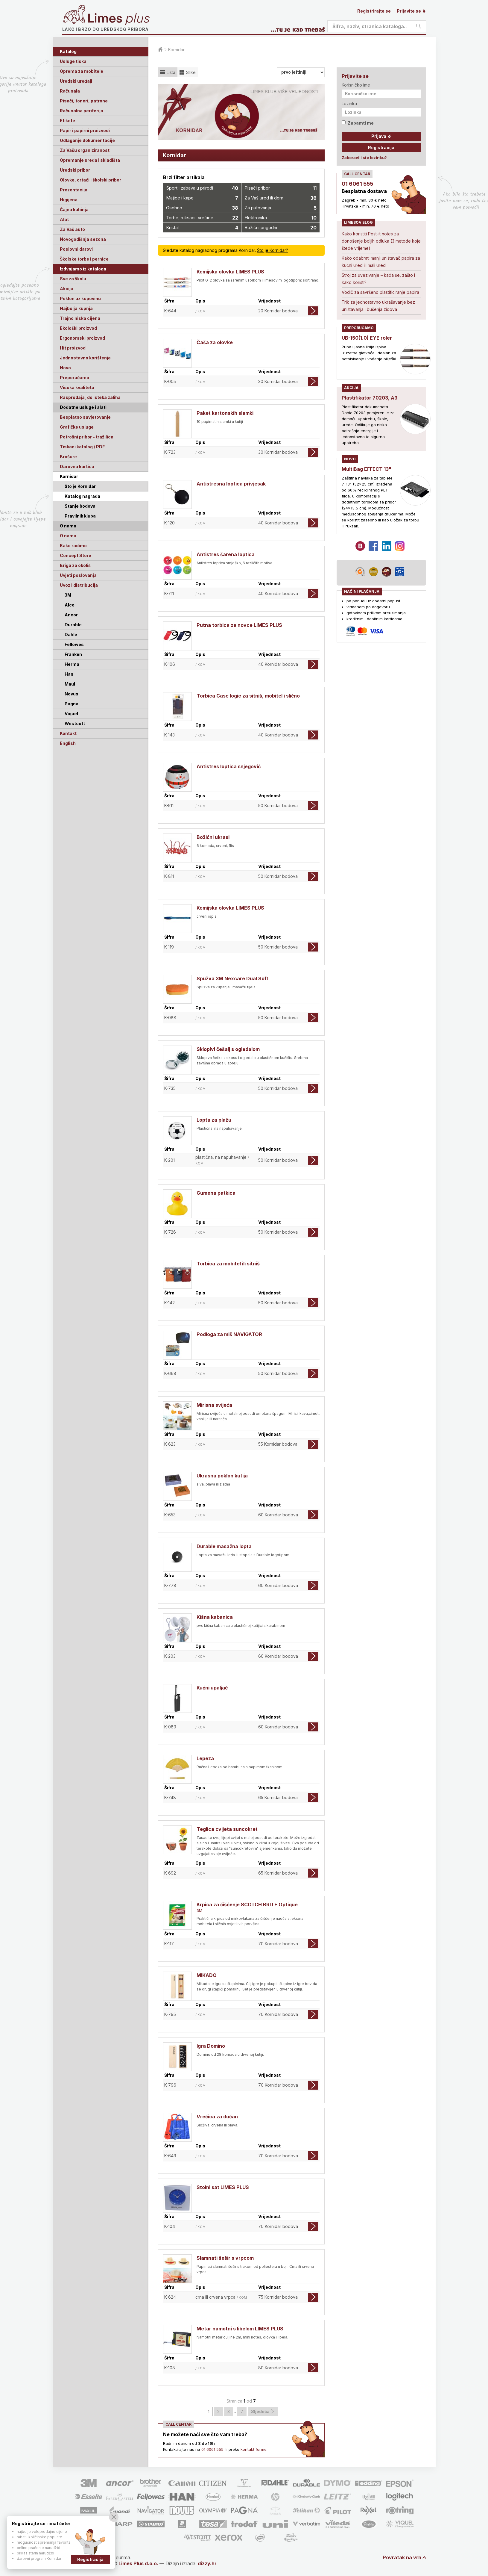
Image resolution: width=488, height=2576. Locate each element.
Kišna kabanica (215, 1617)
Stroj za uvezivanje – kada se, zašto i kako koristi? (378, 279)
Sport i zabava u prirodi (202, 188)
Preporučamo (74, 377)
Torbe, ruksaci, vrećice (202, 217)
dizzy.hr (207, 2563)
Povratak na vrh (402, 2557)
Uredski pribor (75, 170)
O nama (68, 535)
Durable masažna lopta (224, 1546)
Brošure (68, 456)
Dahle (71, 634)
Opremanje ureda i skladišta (90, 160)
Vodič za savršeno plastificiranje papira (380, 292)
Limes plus (118, 19)
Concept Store (75, 555)
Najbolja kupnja (76, 308)
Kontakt (68, 733)
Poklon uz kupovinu (80, 298)
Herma (72, 664)
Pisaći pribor (280, 188)
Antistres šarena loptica (226, 554)
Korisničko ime (356, 84)
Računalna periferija (81, 110)
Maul (70, 683)
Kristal (202, 227)
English (68, 743)
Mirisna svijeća (214, 1405)
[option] (241, 112)
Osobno (202, 207)
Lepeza (205, 1758)
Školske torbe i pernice (84, 258)
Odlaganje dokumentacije (87, 140)
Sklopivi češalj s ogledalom (228, 1049)
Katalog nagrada (82, 496)
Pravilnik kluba (80, 515)
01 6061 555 (212, 2449)
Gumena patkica (216, 1193)
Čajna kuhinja (74, 209)
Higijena (68, 199)
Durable (73, 624)
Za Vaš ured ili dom (280, 198)
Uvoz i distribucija (79, 585)
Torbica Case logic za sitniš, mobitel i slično (248, 696)
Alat (64, 219)
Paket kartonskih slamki (225, 413)
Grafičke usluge (77, 426)
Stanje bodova (80, 506)
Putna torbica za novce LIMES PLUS (239, 625)
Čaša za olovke (215, 342)
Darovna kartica (77, 466)
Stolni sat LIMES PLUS (223, 2187)
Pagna (71, 703)
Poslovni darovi (76, 249)
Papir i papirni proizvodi (85, 130)
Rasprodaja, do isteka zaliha (90, 397)
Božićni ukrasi (213, 837)
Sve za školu (73, 278)
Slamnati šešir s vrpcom (225, 2258)
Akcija (66, 288)
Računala (70, 90)
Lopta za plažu (214, 1120)
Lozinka (349, 103)
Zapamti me (358, 122)
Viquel (71, 713)
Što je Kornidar (80, 486)
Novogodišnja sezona (83, 239)
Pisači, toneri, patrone (84, 100)
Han (69, 674)
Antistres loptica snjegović (229, 766)
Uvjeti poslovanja (78, 575)
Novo (65, 367)
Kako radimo (73, 545)
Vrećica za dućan (217, 2117)
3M (68, 595)
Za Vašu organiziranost (85, 150)
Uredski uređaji (76, 81)
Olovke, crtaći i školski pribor (90, 179)
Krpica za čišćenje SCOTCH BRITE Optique (247, 1905)
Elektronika (280, 217)
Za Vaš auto (72, 229)
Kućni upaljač (212, 1688)
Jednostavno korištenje (85, 357)
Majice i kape (202, 198)
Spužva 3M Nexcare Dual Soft (232, 978)
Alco (70, 604)
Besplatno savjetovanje (85, 417)
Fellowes (74, 644)
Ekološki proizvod (78, 328)
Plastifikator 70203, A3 (369, 398)
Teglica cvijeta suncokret (227, 1829)
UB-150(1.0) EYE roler (367, 338)
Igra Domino (211, 2046)
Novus (71, 693)
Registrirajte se (374, 10)
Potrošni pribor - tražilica (86, 436)
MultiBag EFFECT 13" (366, 469)
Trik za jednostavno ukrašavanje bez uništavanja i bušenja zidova (378, 306)
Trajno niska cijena (80, 318)
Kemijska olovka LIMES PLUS (230, 272)
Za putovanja (280, 207)
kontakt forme (254, 2449)
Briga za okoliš (75, 565)
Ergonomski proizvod (82, 338)
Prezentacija (73, 189)
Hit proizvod (73, 347)
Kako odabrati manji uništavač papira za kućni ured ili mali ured (381, 261)
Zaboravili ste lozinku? (364, 157)
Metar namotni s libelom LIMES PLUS (240, 2329)
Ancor (71, 614)
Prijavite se (411, 10)
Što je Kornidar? (272, 250)
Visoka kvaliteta (77, 387)
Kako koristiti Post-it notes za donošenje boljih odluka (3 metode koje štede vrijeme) (381, 241)
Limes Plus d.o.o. (138, 2563)
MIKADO (207, 1975)
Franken (73, 654)
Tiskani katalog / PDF (82, 446)
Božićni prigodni (280, 227)
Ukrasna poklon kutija (222, 1476)
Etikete (67, 120)
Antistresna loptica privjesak (231, 484)
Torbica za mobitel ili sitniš (228, 1264)
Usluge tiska (73, 61)
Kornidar (69, 476)
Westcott (75, 723)
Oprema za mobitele (81, 71)
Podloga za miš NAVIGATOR (229, 1334)
